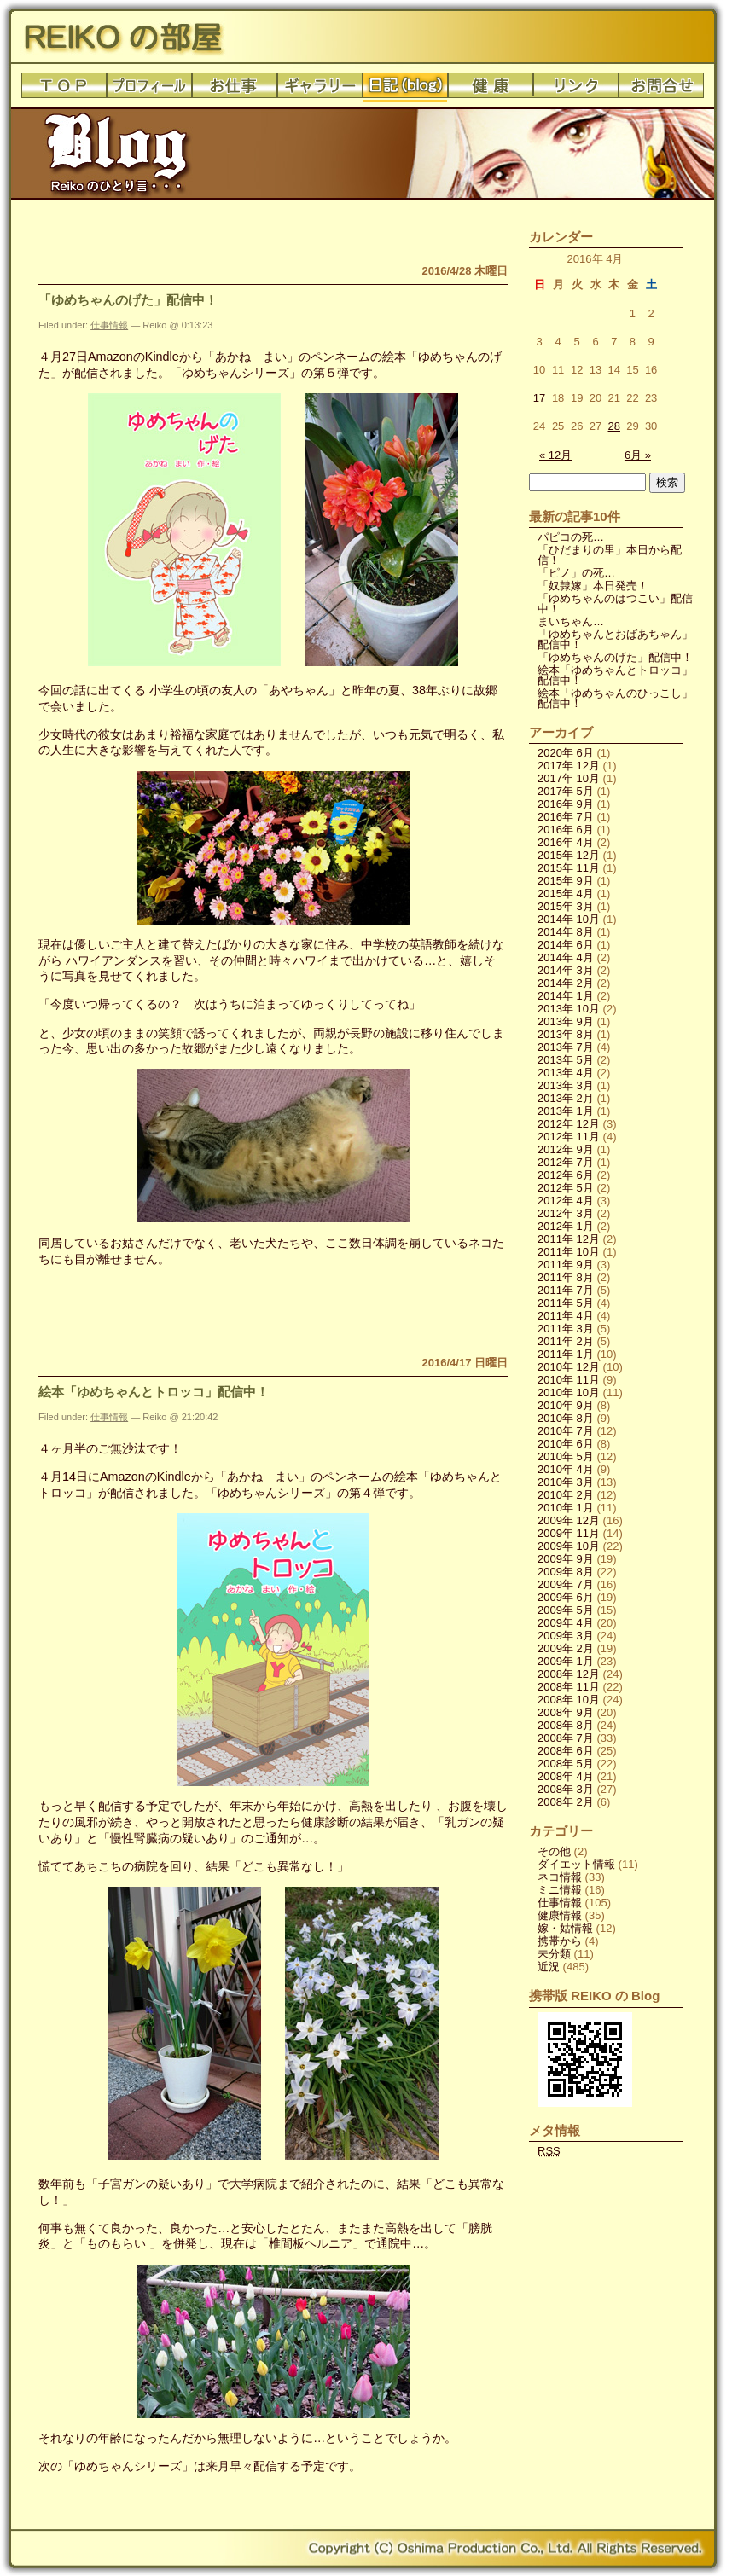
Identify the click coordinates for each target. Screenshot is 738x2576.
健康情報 (560, 1915)
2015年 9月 (566, 880)
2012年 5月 (566, 1187)
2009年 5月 (566, 1610)
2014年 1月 (566, 995)
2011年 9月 (566, 1264)
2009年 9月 (566, 1558)
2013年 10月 (569, 1008)
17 (539, 398)
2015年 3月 (566, 906)
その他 (554, 1851)
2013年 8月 (566, 1034)
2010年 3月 (566, 1482)
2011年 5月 (566, 1303)
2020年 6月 (566, 752)
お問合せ (661, 90)
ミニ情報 (560, 1889)
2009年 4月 (566, 1622)
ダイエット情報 (576, 1864)
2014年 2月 (566, 983)
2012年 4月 (566, 1200)
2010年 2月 (566, 1494)
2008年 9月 (566, 1712)
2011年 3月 (566, 1328)
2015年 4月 (566, 893)
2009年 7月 (566, 1584)
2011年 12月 (569, 1239)
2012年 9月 (566, 1149)
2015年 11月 (569, 868)
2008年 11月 (569, 1686)
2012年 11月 (569, 1136)
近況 (549, 1966)
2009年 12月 (569, 1520)
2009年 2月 (566, 1648)
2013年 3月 (566, 1085)
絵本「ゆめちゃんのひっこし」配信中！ (615, 698)
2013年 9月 (566, 1021)
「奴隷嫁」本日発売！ (593, 585)
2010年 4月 (566, 1469)
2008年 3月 (566, 1789)
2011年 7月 (566, 1290)
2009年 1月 (566, 1661)
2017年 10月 (569, 778)
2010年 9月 (566, 1405)
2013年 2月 (566, 1098)
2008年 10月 (569, 1699)
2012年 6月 (566, 1175)
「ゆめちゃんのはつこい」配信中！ (615, 603)
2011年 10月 (569, 1251)
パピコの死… (571, 537)
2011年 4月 (566, 1315)
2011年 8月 (566, 1277)
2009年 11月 (569, 1533)
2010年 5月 (566, 1456)
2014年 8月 (566, 931)
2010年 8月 (566, 1418)
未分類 (554, 1953)
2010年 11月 (569, 1379)
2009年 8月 (566, 1571)
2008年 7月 (566, 1738)
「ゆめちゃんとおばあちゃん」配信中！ (615, 639)
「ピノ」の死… (576, 572)
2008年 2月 (566, 1802)
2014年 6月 (566, 944)
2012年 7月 (566, 1162)
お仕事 (234, 90)
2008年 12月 (569, 1674)
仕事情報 (109, 325)
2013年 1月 (566, 1111)
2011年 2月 (566, 1341)
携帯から (560, 1941)
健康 (490, 90)
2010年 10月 (569, 1392)
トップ (64, 90)
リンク (576, 90)
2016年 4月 (566, 842)
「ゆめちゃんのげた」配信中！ (128, 300)
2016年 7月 (566, 816)
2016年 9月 (566, 804)
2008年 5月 (566, 1763)
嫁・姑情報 (565, 1928)
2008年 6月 (566, 1750)
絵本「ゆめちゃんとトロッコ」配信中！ (153, 1391)
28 (614, 426)
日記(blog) (405, 90)
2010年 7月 (566, 1430)
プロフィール (149, 90)
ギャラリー (320, 90)
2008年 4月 (566, 1776)
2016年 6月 (566, 829)
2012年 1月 (566, 1226)
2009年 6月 (566, 1597)
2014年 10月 (569, 919)
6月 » (638, 455)
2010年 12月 (569, 1367)
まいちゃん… (571, 621)
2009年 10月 (569, 1546)
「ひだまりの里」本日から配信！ (610, 554)
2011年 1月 (566, 1354)
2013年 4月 (566, 1072)
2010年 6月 (566, 1443)
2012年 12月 (569, 1123)
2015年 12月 (569, 855)
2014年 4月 (566, 957)
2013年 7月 (566, 1047)
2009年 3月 (566, 1635)
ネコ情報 (560, 1877)
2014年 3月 (566, 970)
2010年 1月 (566, 1507)
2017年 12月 (569, 765)
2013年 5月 (566, 1059)
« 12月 (555, 455)
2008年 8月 (566, 1725)
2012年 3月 (566, 1213)
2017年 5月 (566, 791)
